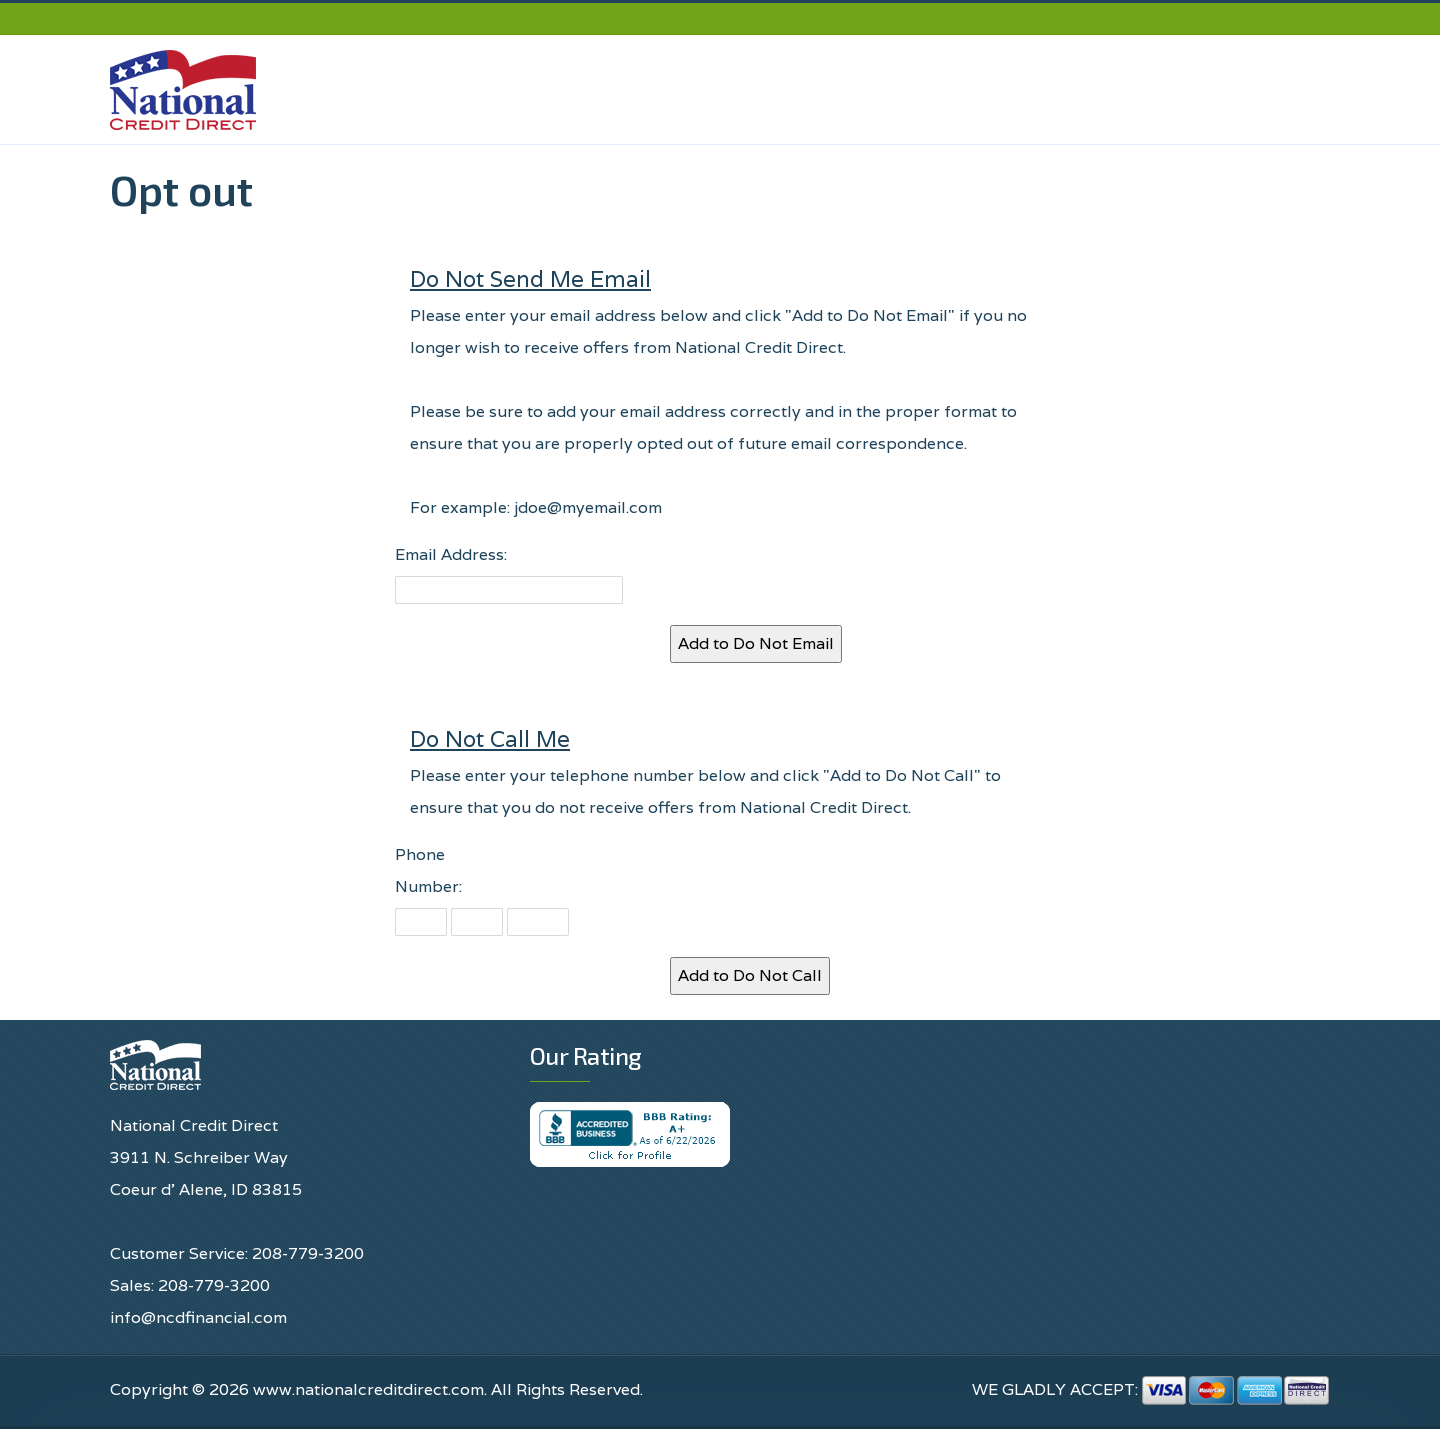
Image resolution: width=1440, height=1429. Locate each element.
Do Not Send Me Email (530, 278)
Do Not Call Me (490, 738)
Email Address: (451, 554)
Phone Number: (428, 870)
